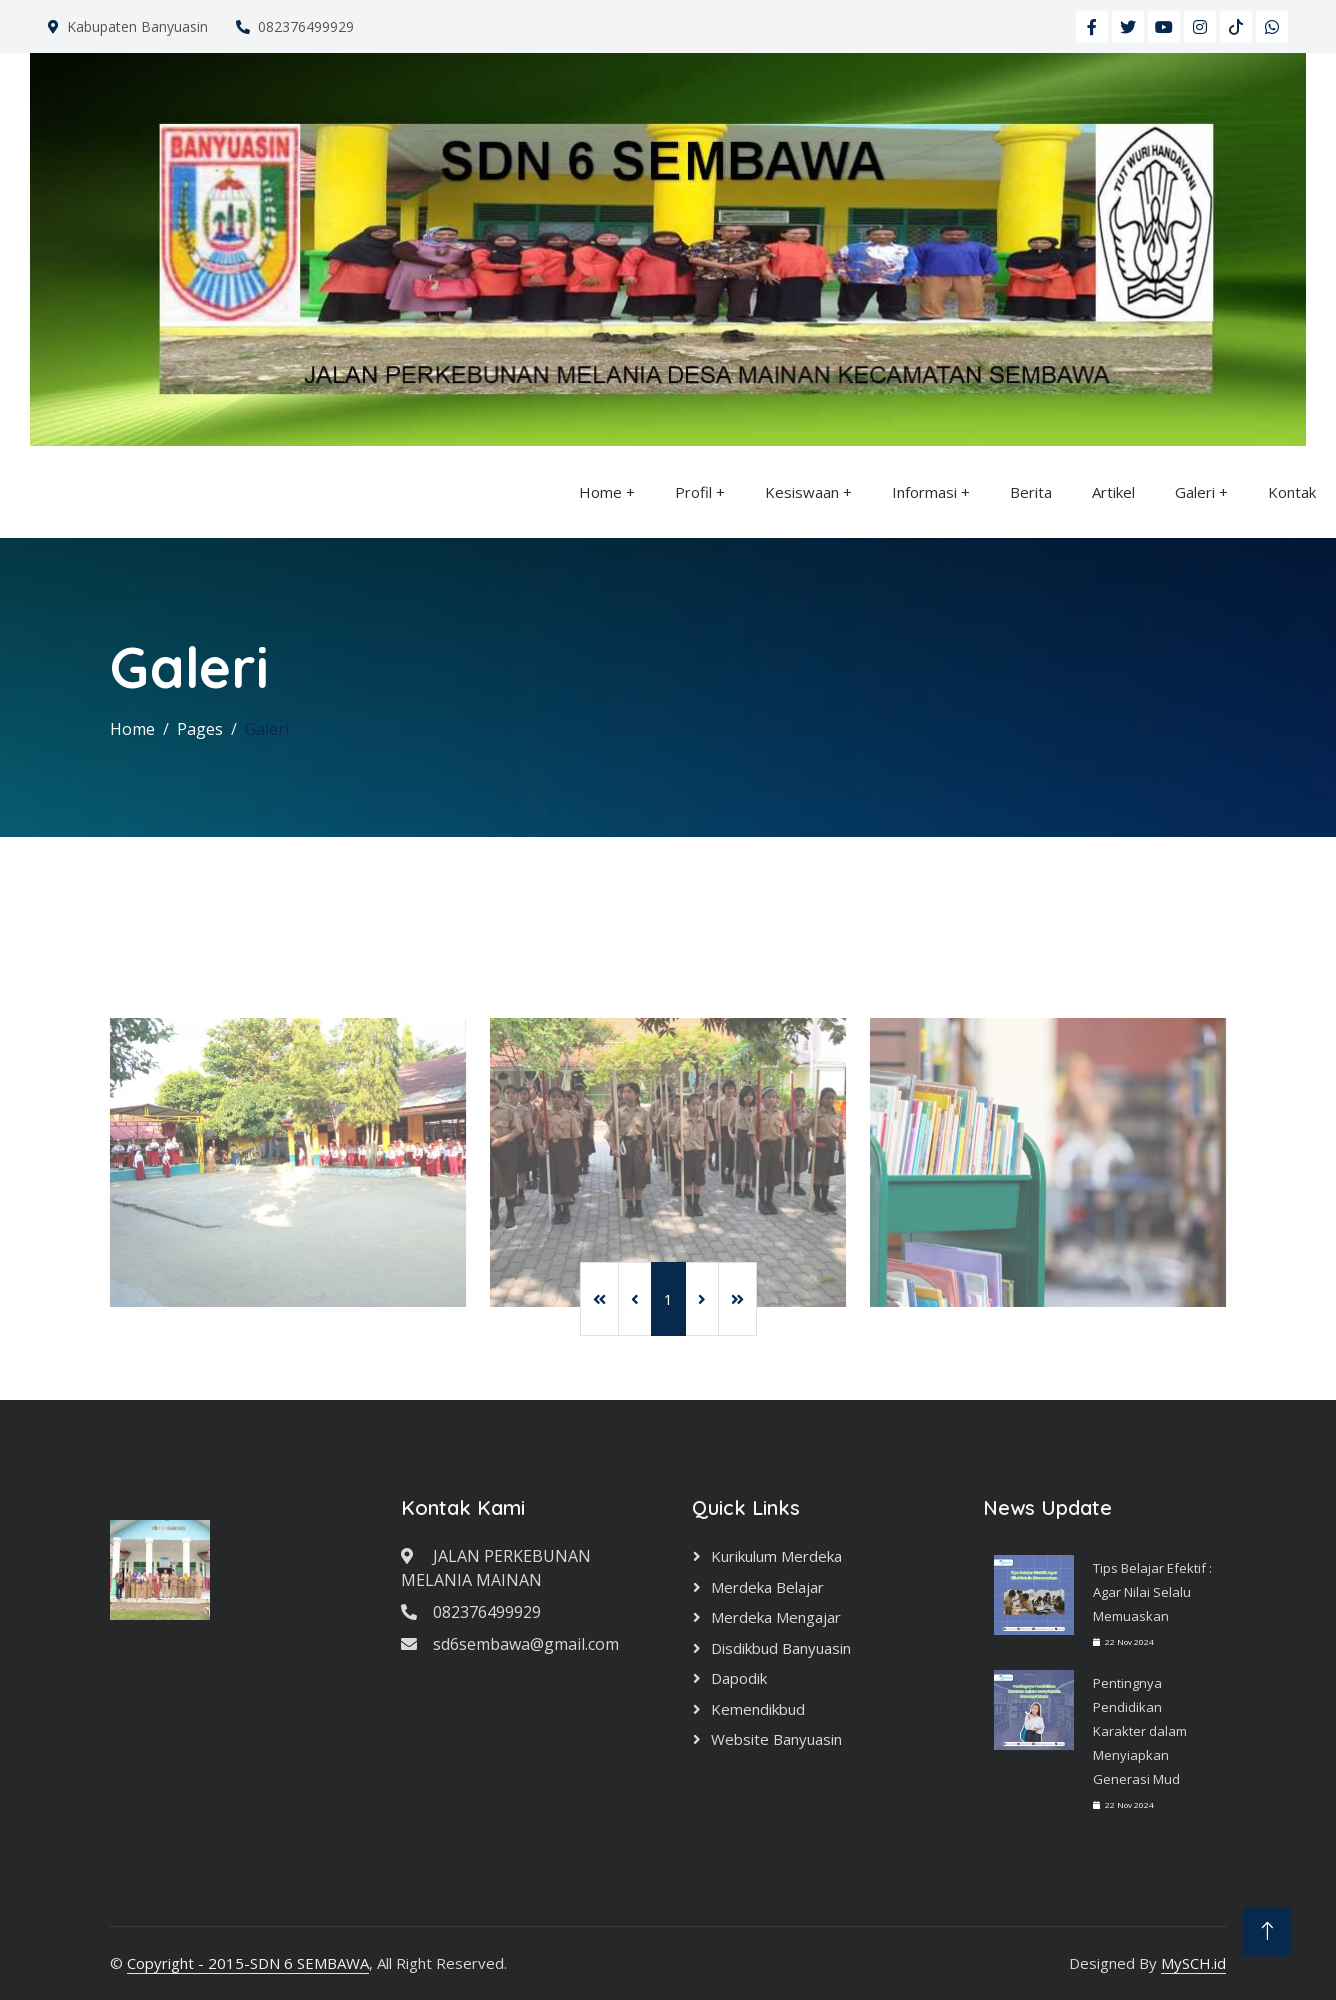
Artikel (1113, 492)
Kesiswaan (802, 492)
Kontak (1292, 492)
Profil (693, 492)
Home (600, 492)
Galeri (1195, 492)
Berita (1031, 492)
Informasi (924, 492)
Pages (200, 729)
